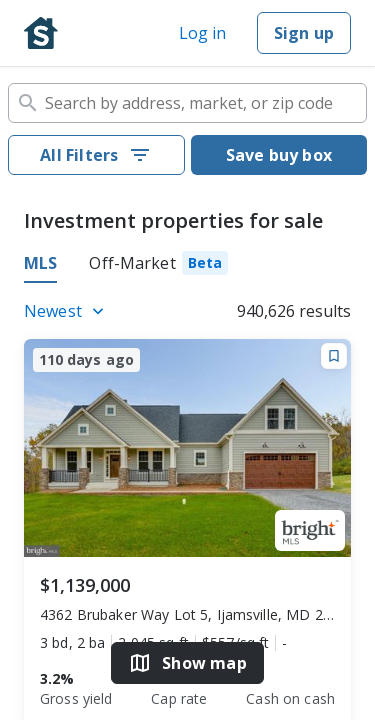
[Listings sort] (67, 311)
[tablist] (187, 266)
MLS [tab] (40, 263)
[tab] (158, 266)
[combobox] (187, 103)
